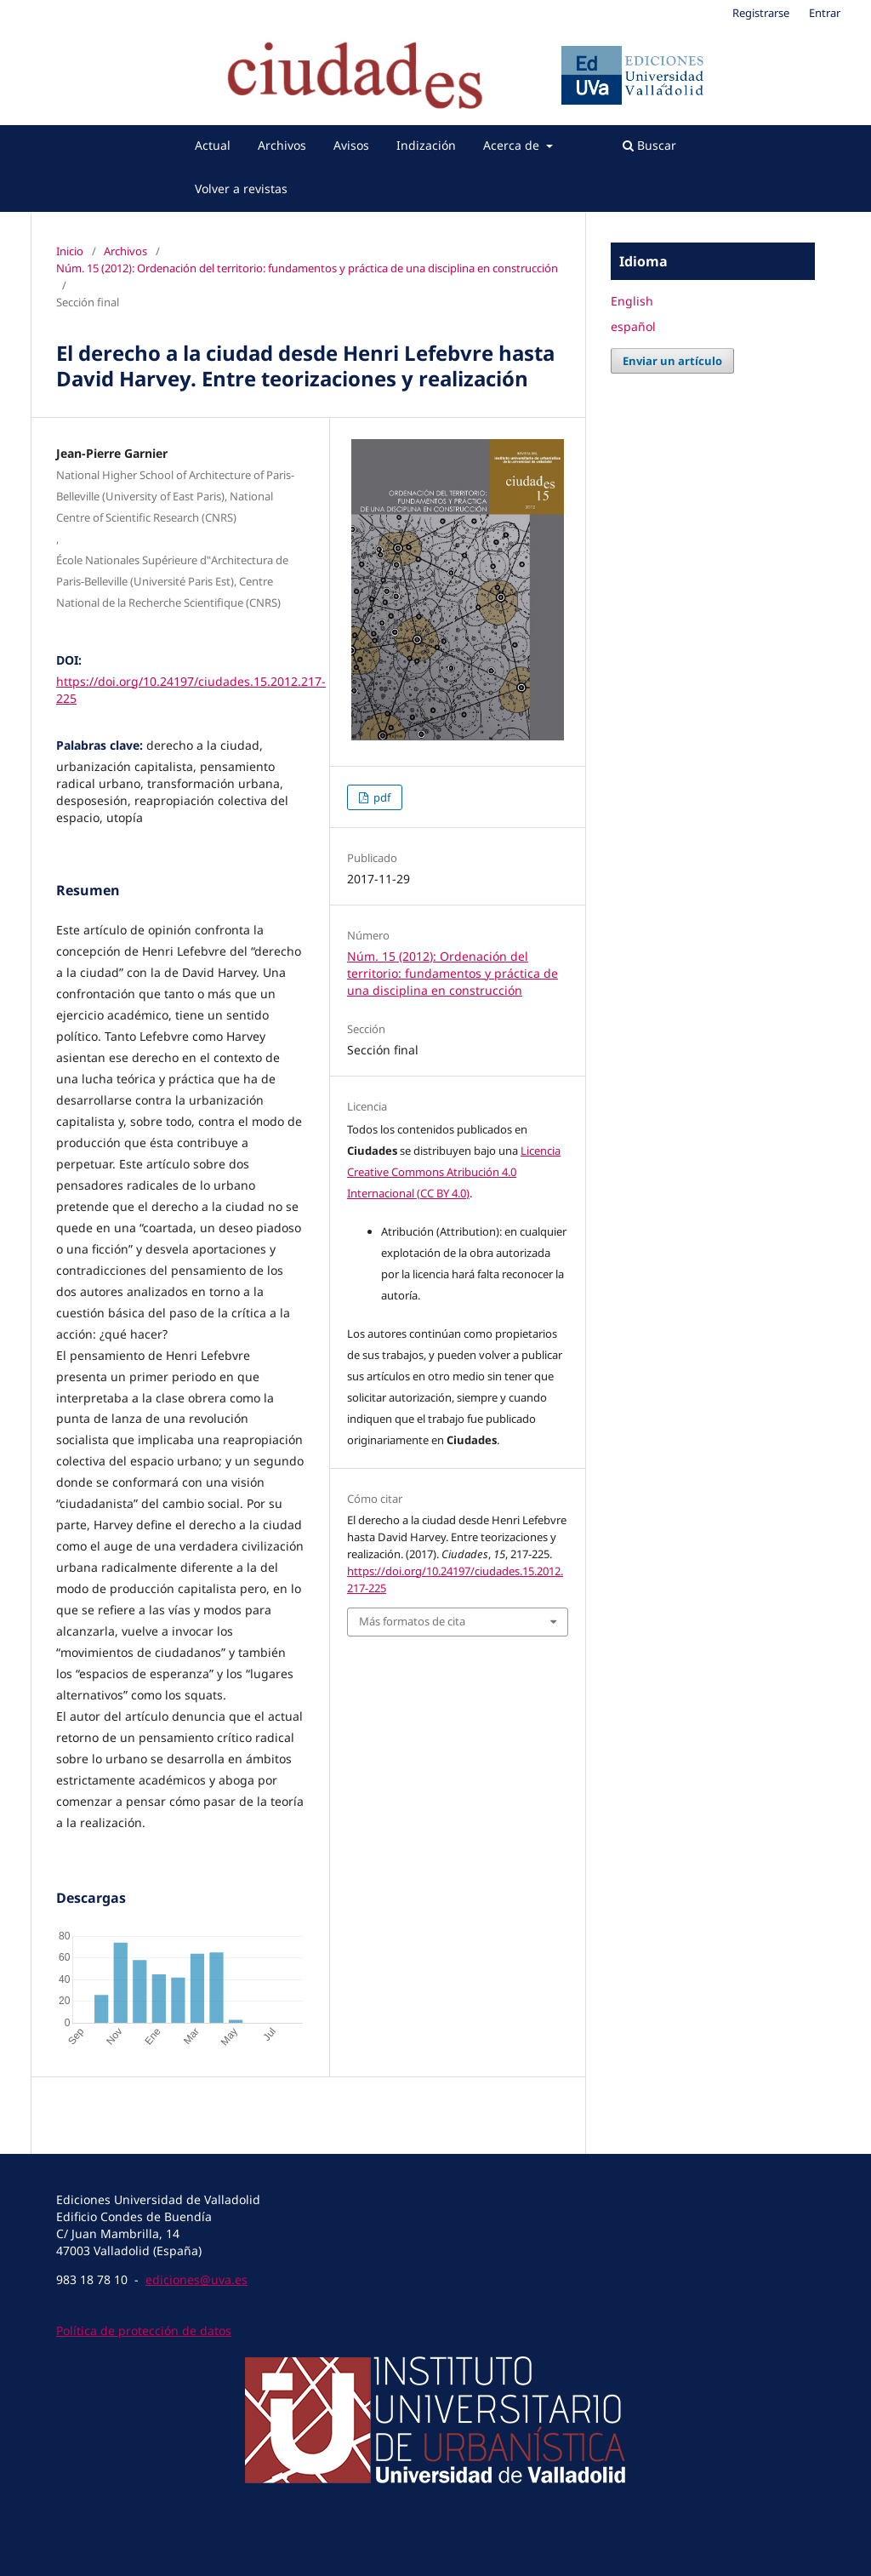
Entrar (824, 12)
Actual (213, 145)
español (633, 326)
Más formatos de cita (412, 1621)
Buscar (649, 145)
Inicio (69, 251)
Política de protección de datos (143, 2330)
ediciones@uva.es (196, 2279)
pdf (380, 797)
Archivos (282, 145)
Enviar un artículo (672, 360)
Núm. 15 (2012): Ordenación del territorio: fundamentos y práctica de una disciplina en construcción (307, 268)
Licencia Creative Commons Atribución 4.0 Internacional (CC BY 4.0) (454, 1172)
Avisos (351, 145)
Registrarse (760, 12)
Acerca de (513, 145)
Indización (426, 145)
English (632, 301)
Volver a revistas (241, 188)
